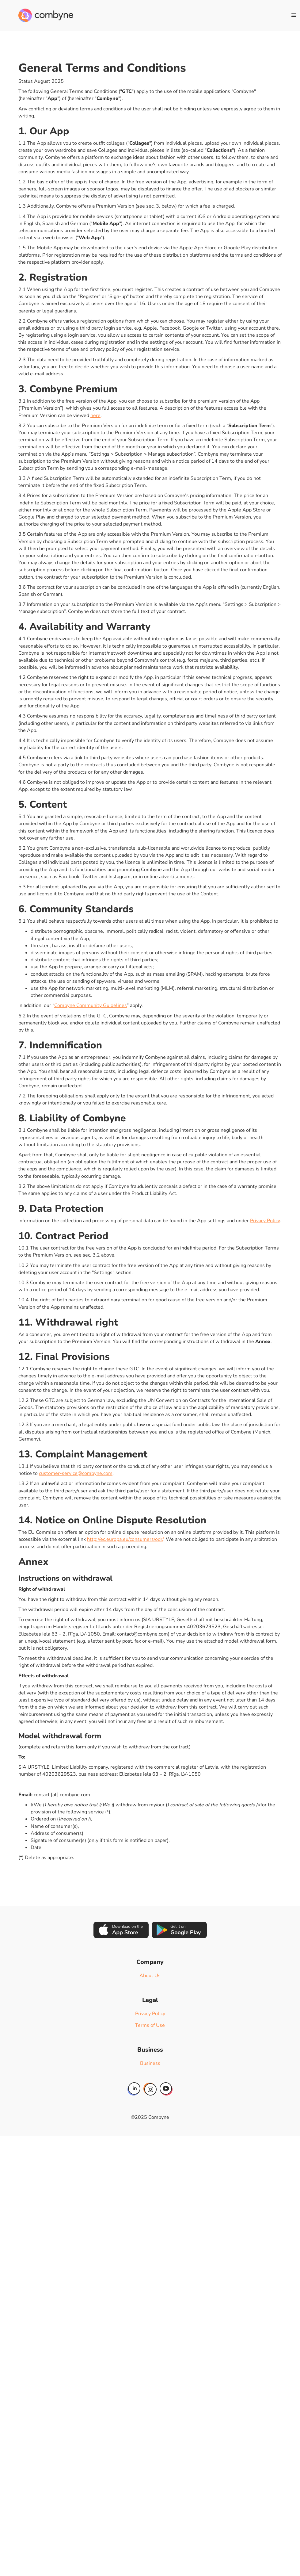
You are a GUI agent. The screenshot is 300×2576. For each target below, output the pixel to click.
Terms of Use (150, 2025)
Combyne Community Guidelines (90, 1005)
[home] (45, 15)
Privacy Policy (265, 1220)
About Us (150, 1975)
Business (150, 2063)
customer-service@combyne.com (75, 1473)
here (95, 415)
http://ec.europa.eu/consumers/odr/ (125, 1539)
